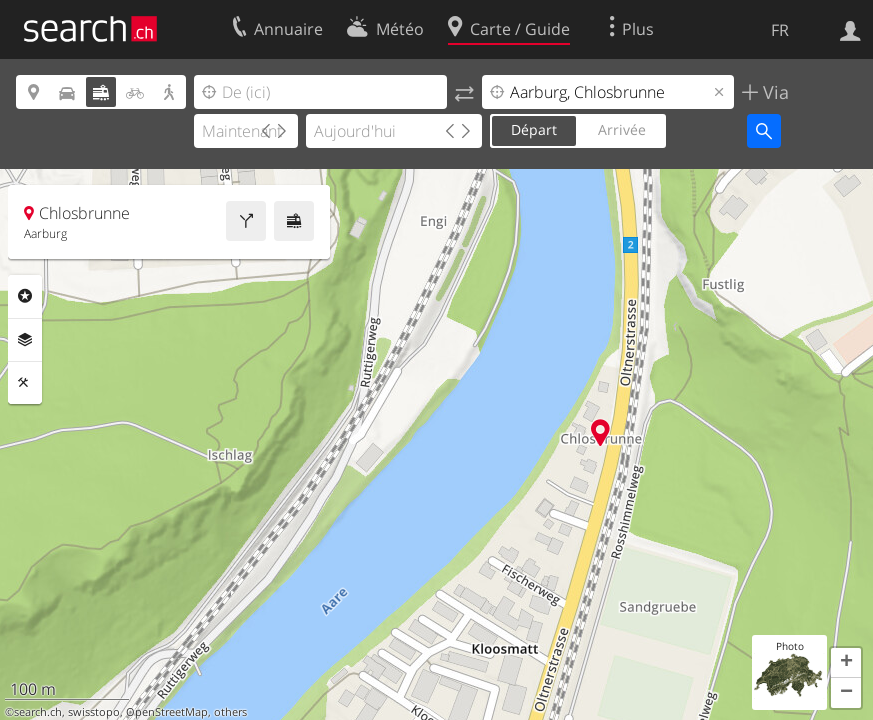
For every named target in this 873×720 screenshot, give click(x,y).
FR (780, 30)
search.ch (38, 712)
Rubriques (25, 296)
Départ (534, 129)
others (230, 712)
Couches (25, 340)
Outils (25, 383)
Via (773, 92)
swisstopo (94, 712)
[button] (846, 663)
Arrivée (622, 129)
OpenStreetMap (167, 712)
